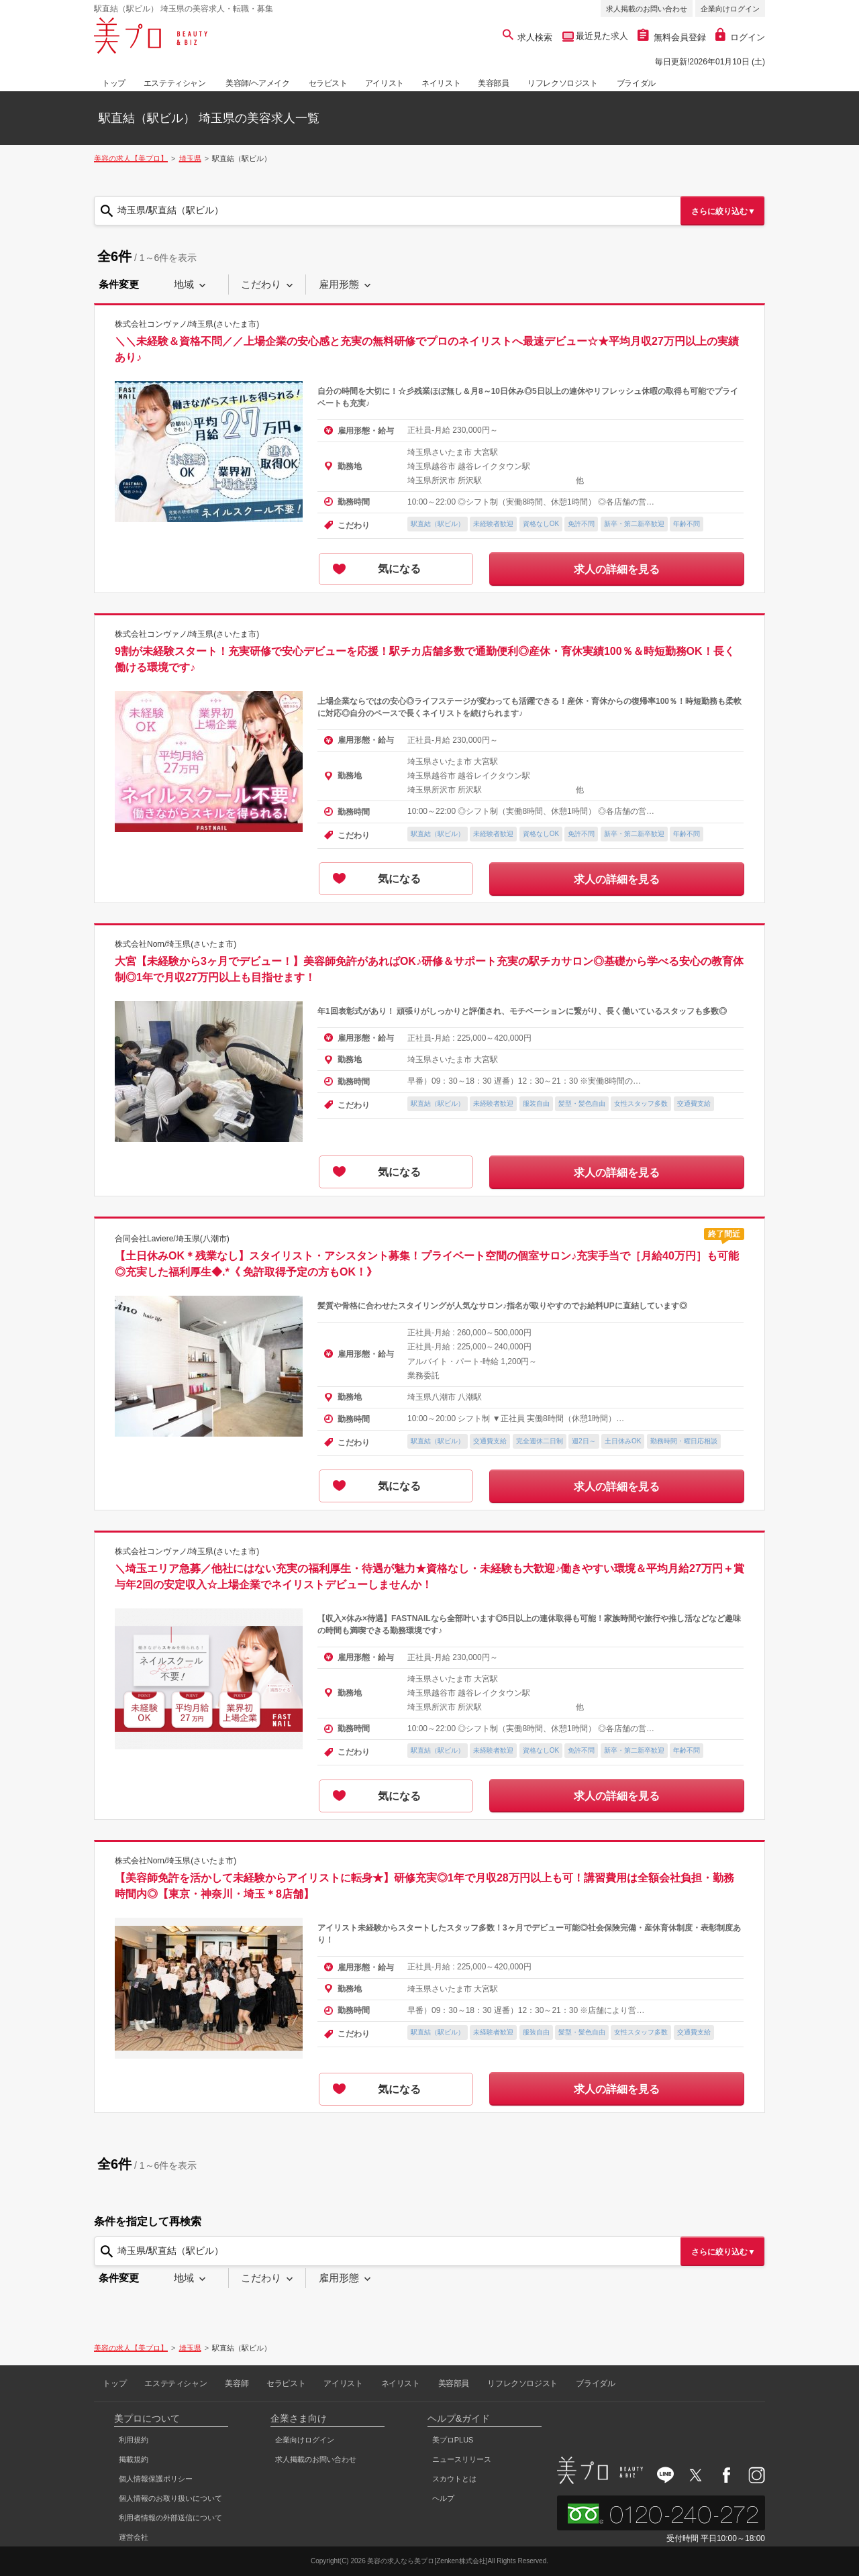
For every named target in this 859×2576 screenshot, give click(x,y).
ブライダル (636, 83)
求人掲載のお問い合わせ (646, 9)
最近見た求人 (601, 36)
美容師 (236, 2383)
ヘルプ (443, 2498)
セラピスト (328, 83)
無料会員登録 (672, 37)
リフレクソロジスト (562, 83)
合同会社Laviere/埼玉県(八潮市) (172, 1238)
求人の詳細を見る (617, 569)
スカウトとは (454, 2479)
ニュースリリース (461, 2459)
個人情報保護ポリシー (156, 2479)
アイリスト (384, 83)
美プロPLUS (453, 2440)
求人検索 (528, 37)
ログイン (740, 37)
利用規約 (133, 2440)
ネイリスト (440, 83)
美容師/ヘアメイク (257, 83)
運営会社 (133, 2537)
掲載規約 (133, 2459)
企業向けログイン (730, 9)
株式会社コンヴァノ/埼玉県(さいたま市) (187, 324)
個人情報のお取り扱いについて (170, 2498)
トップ (113, 83)
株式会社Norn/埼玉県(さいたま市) (175, 943)
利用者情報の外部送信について (170, 2518)
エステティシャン (175, 83)
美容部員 (493, 83)
